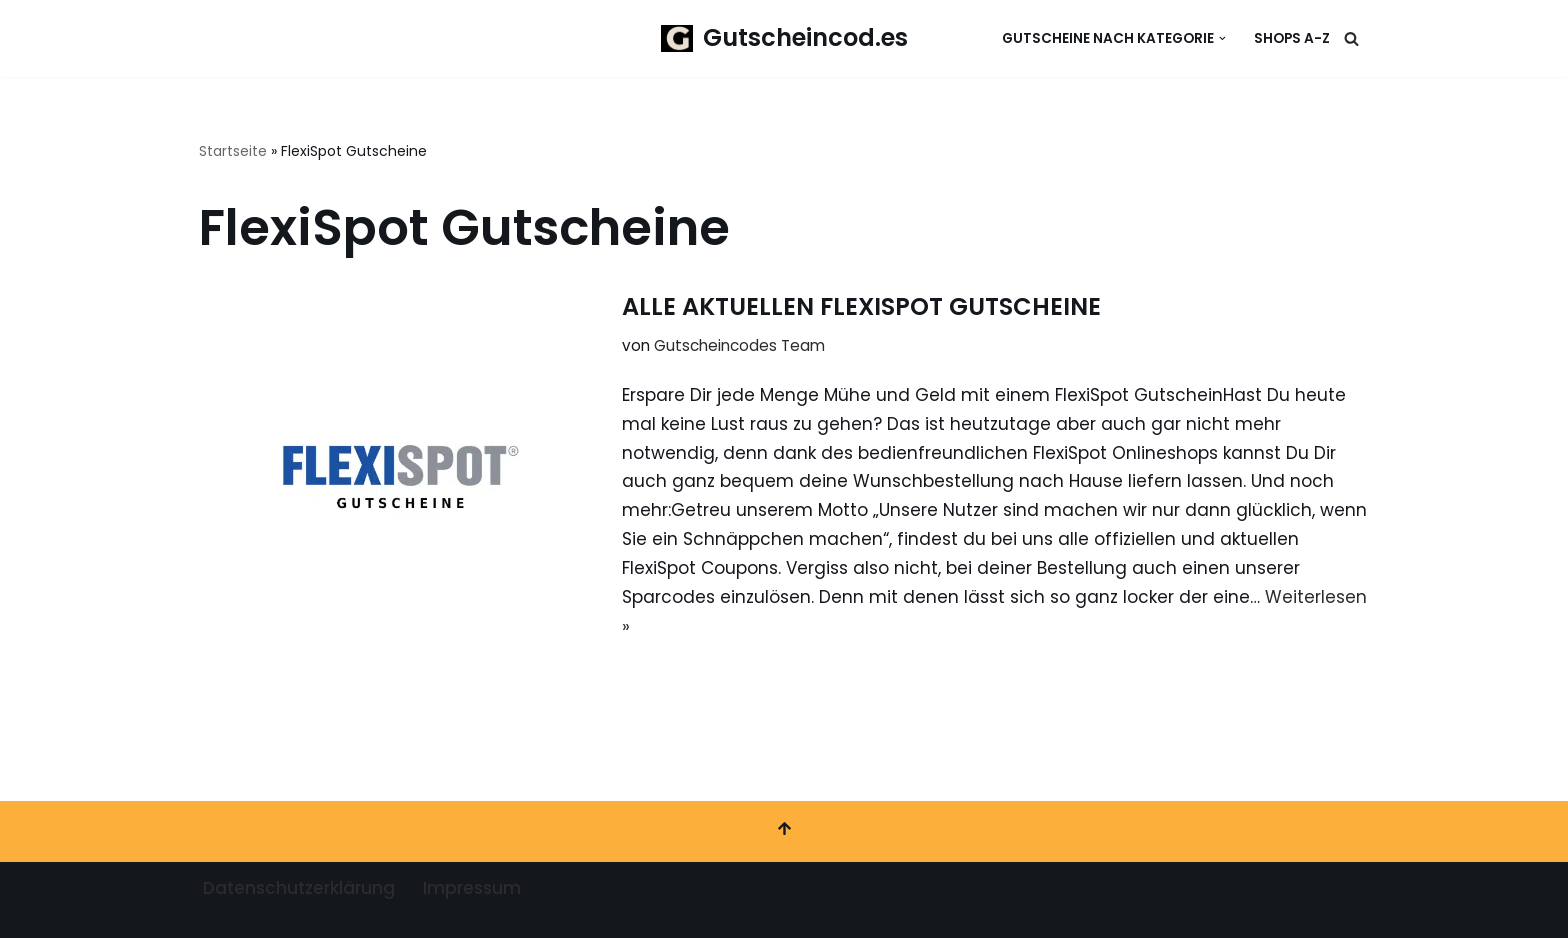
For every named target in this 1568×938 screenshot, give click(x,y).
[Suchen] (1351, 38)
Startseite (233, 151)
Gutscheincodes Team (739, 345)
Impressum (472, 888)
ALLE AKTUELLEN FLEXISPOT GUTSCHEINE (861, 306)
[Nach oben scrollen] (784, 831)
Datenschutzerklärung (299, 888)
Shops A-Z (1292, 38)
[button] (1222, 38)
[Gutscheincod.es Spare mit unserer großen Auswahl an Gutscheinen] (784, 38)
